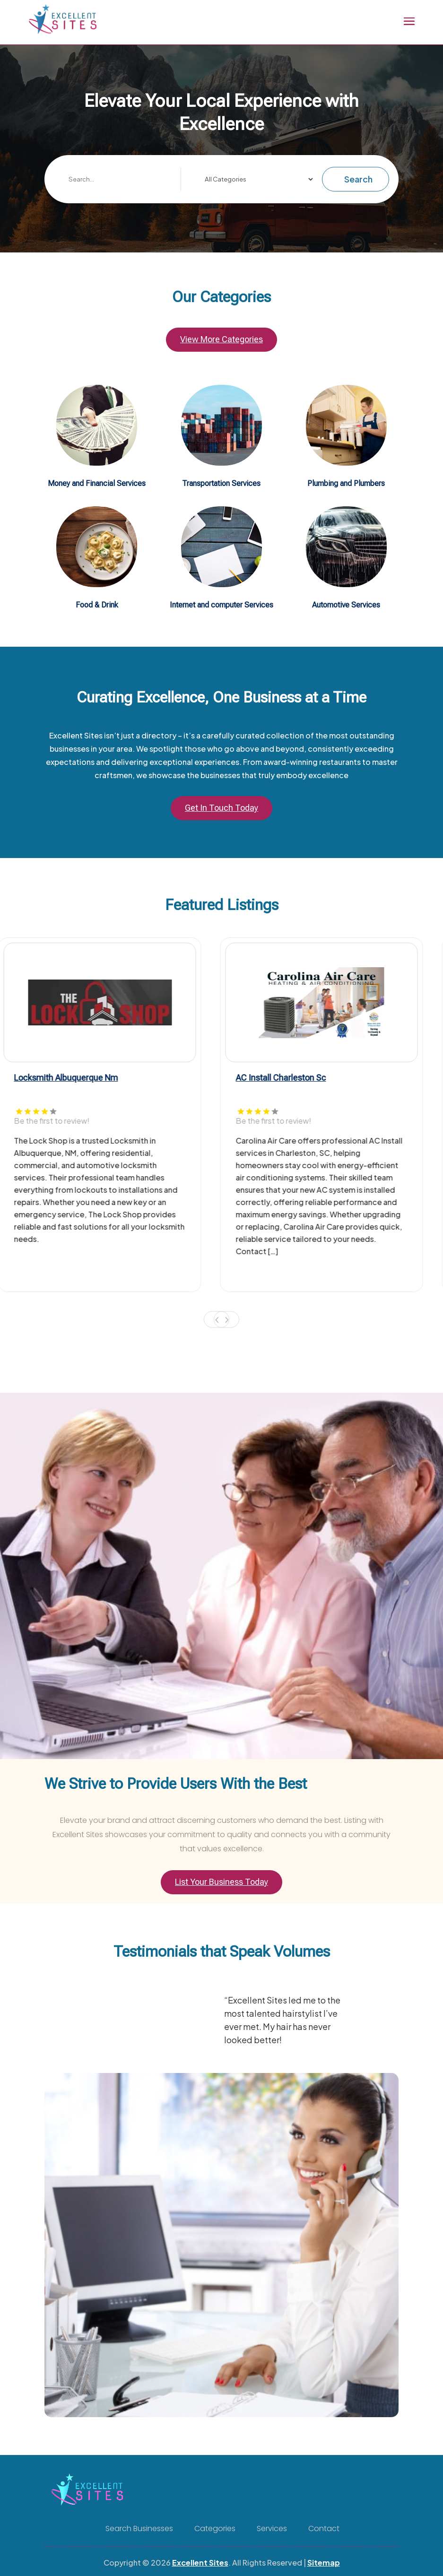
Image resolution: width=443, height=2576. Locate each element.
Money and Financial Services (97, 483)
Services (272, 2528)
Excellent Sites (200, 2562)
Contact (323, 2528)
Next (226, 1319)
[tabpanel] (110, 1114)
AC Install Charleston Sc (292, 1078)
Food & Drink (97, 604)
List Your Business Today (221, 1882)
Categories (214, 2528)
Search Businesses (139, 2528)
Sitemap (323, 2562)
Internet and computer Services (221, 604)
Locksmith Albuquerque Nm (77, 1078)
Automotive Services (346, 604)
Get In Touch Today (221, 808)
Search (358, 178)
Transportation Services (221, 483)
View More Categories (221, 339)
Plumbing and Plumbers (346, 483)
